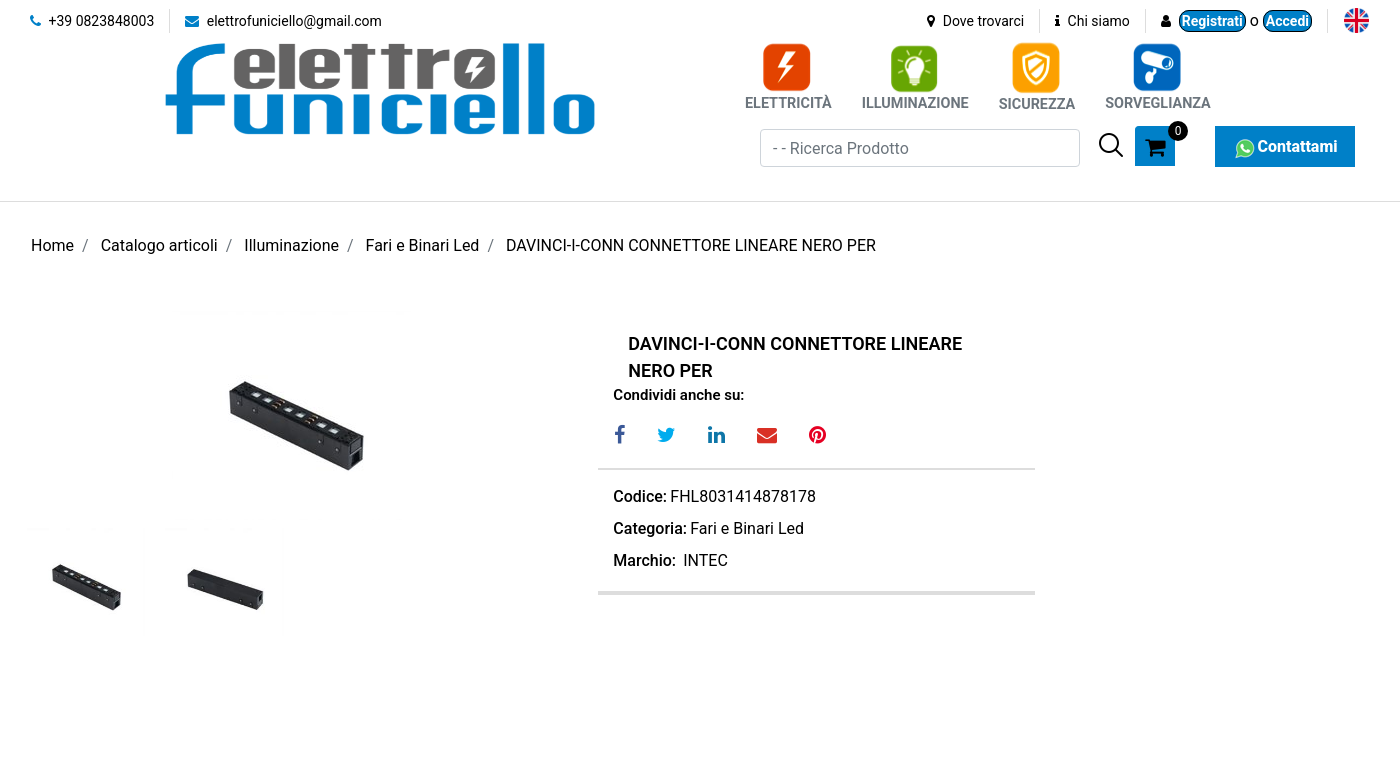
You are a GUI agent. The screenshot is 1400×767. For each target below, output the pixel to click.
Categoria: (650, 528)
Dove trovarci (975, 21)
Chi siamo (1092, 21)
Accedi (1287, 21)
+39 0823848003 (92, 21)
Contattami (1284, 146)
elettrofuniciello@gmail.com (283, 21)
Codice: (640, 496)
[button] (1111, 145)
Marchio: (644, 560)
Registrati (1212, 21)
